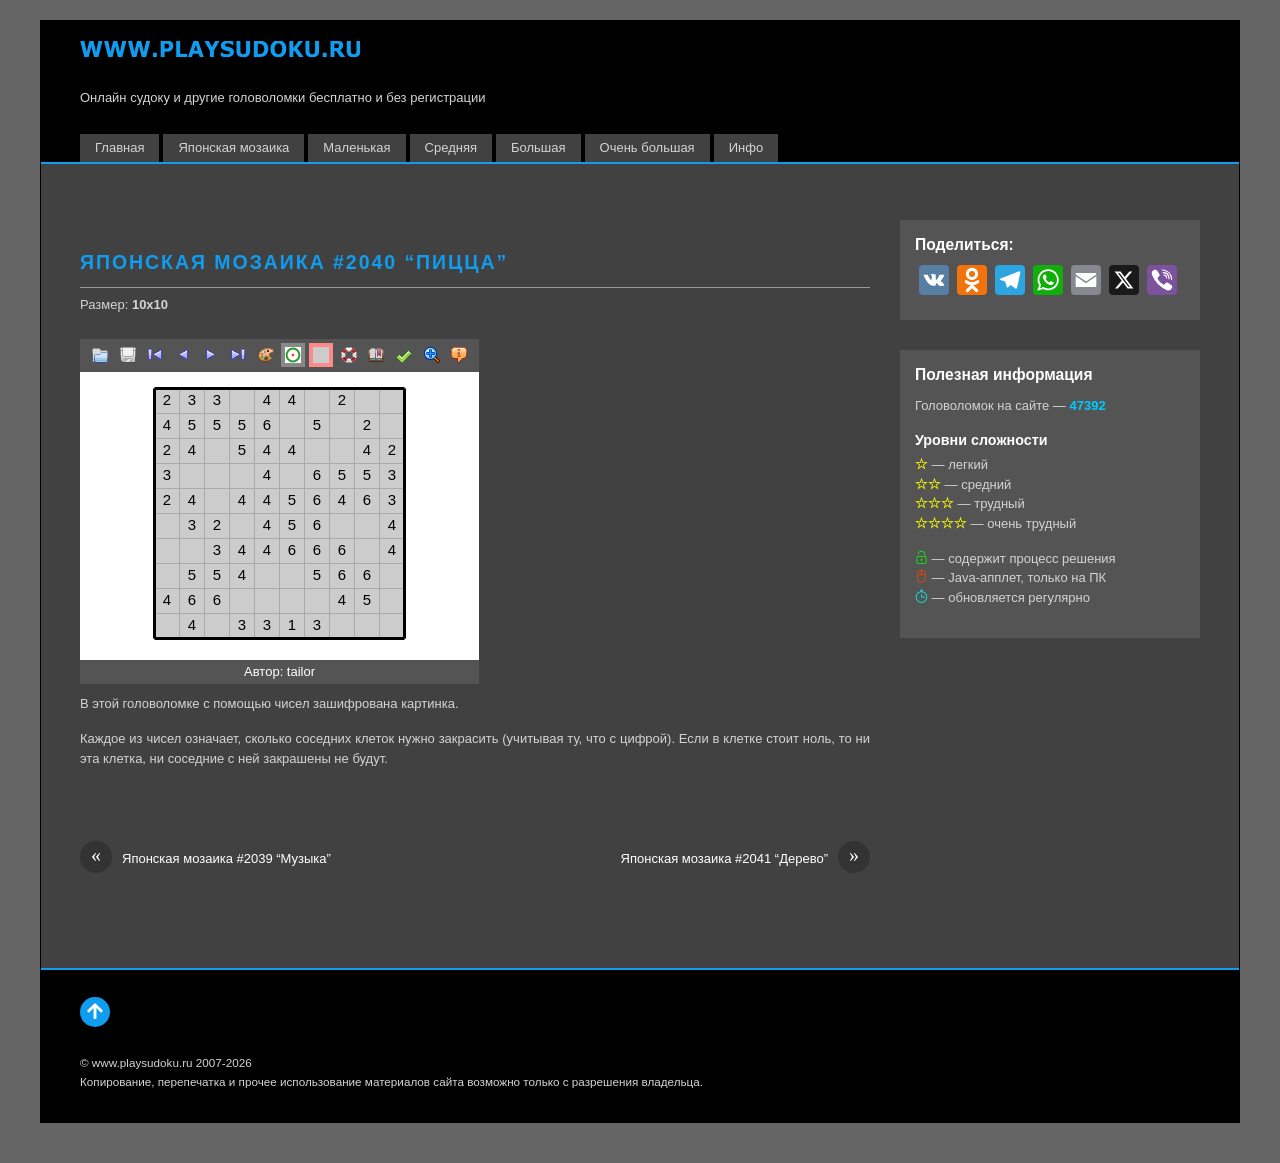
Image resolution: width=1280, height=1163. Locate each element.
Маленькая (356, 147)
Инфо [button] (746, 147)
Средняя (451, 147)
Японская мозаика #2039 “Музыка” (205, 859)
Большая (538, 147)
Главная (119, 147)
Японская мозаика (233, 147)
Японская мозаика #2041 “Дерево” (745, 859)
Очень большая (647, 147)
